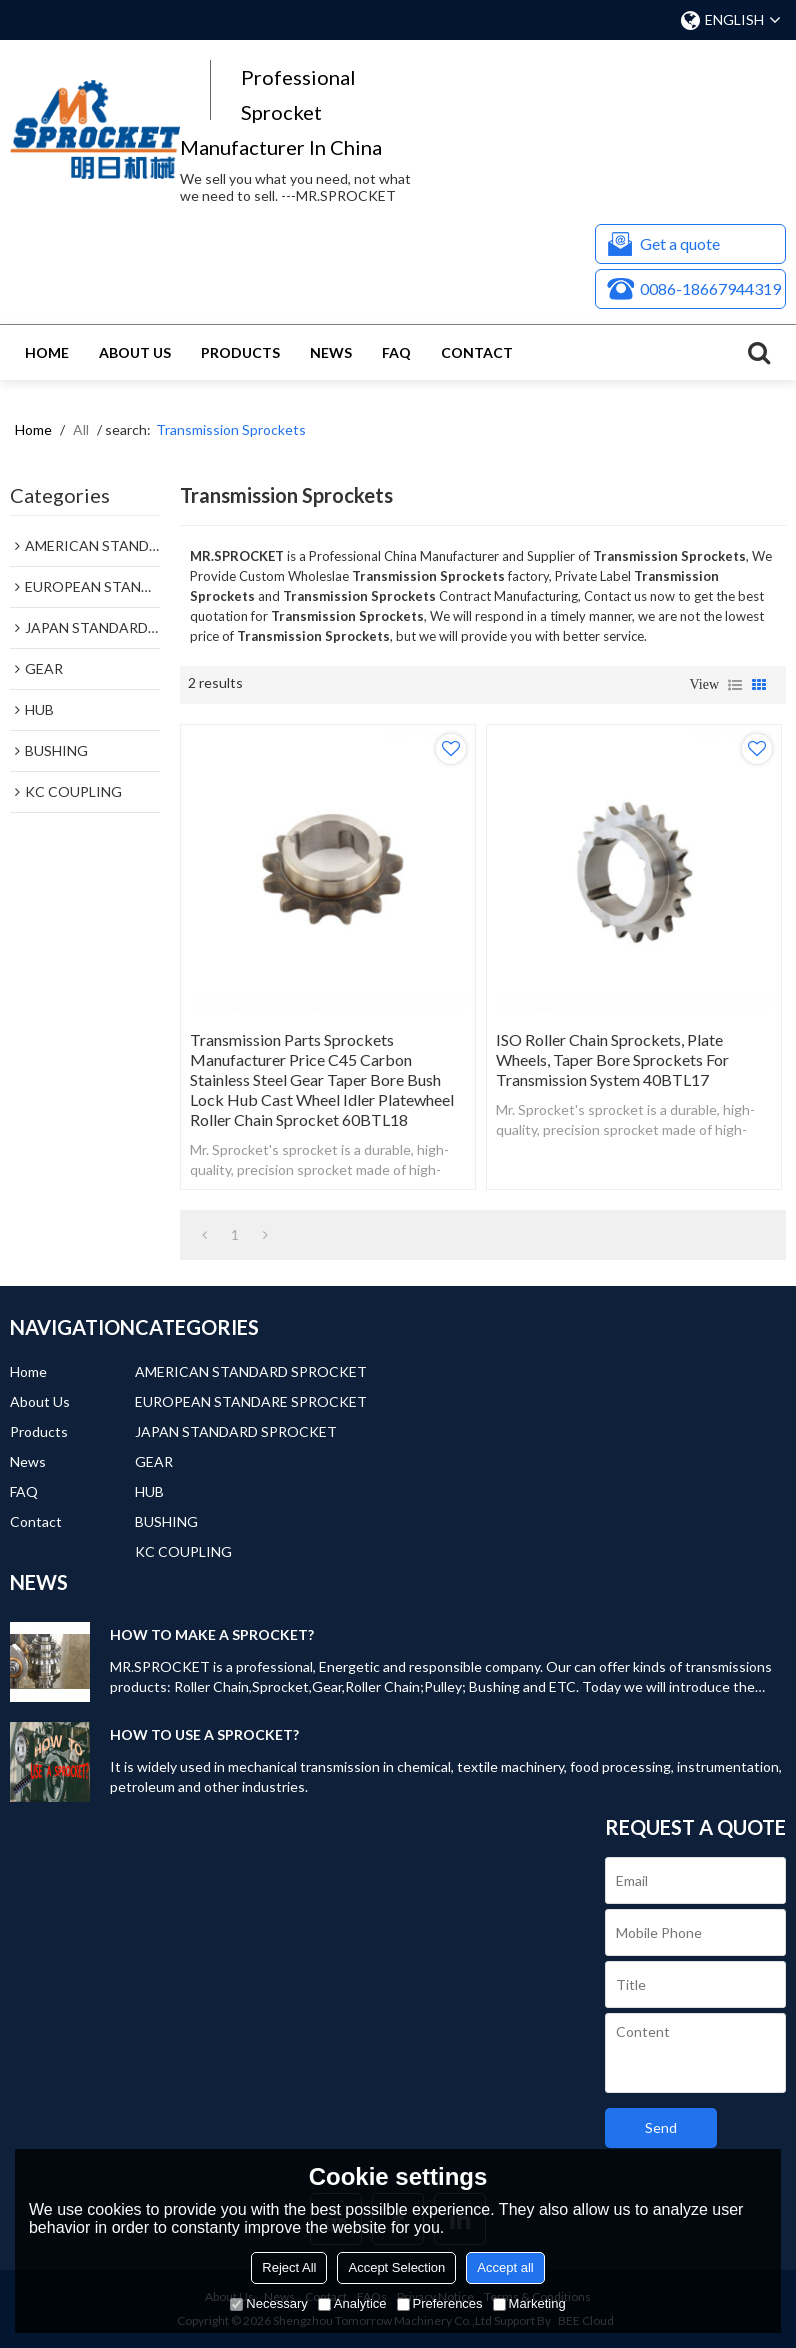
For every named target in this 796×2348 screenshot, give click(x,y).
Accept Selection (396, 2267)
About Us (135, 352)
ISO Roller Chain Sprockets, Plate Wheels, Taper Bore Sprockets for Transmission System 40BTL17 (612, 1059)
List (735, 685)
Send (661, 2127)
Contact (477, 352)
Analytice (352, 2303)
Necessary (268, 2303)
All (81, 429)
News (331, 352)
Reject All (289, 2267)
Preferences (440, 2303)
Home (47, 352)
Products (240, 352)
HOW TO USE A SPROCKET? (204, 1734)
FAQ (396, 352)
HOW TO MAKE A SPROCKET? (212, 1634)
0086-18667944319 (710, 288)
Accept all (505, 2267)
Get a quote (680, 243)
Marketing (529, 2303)
